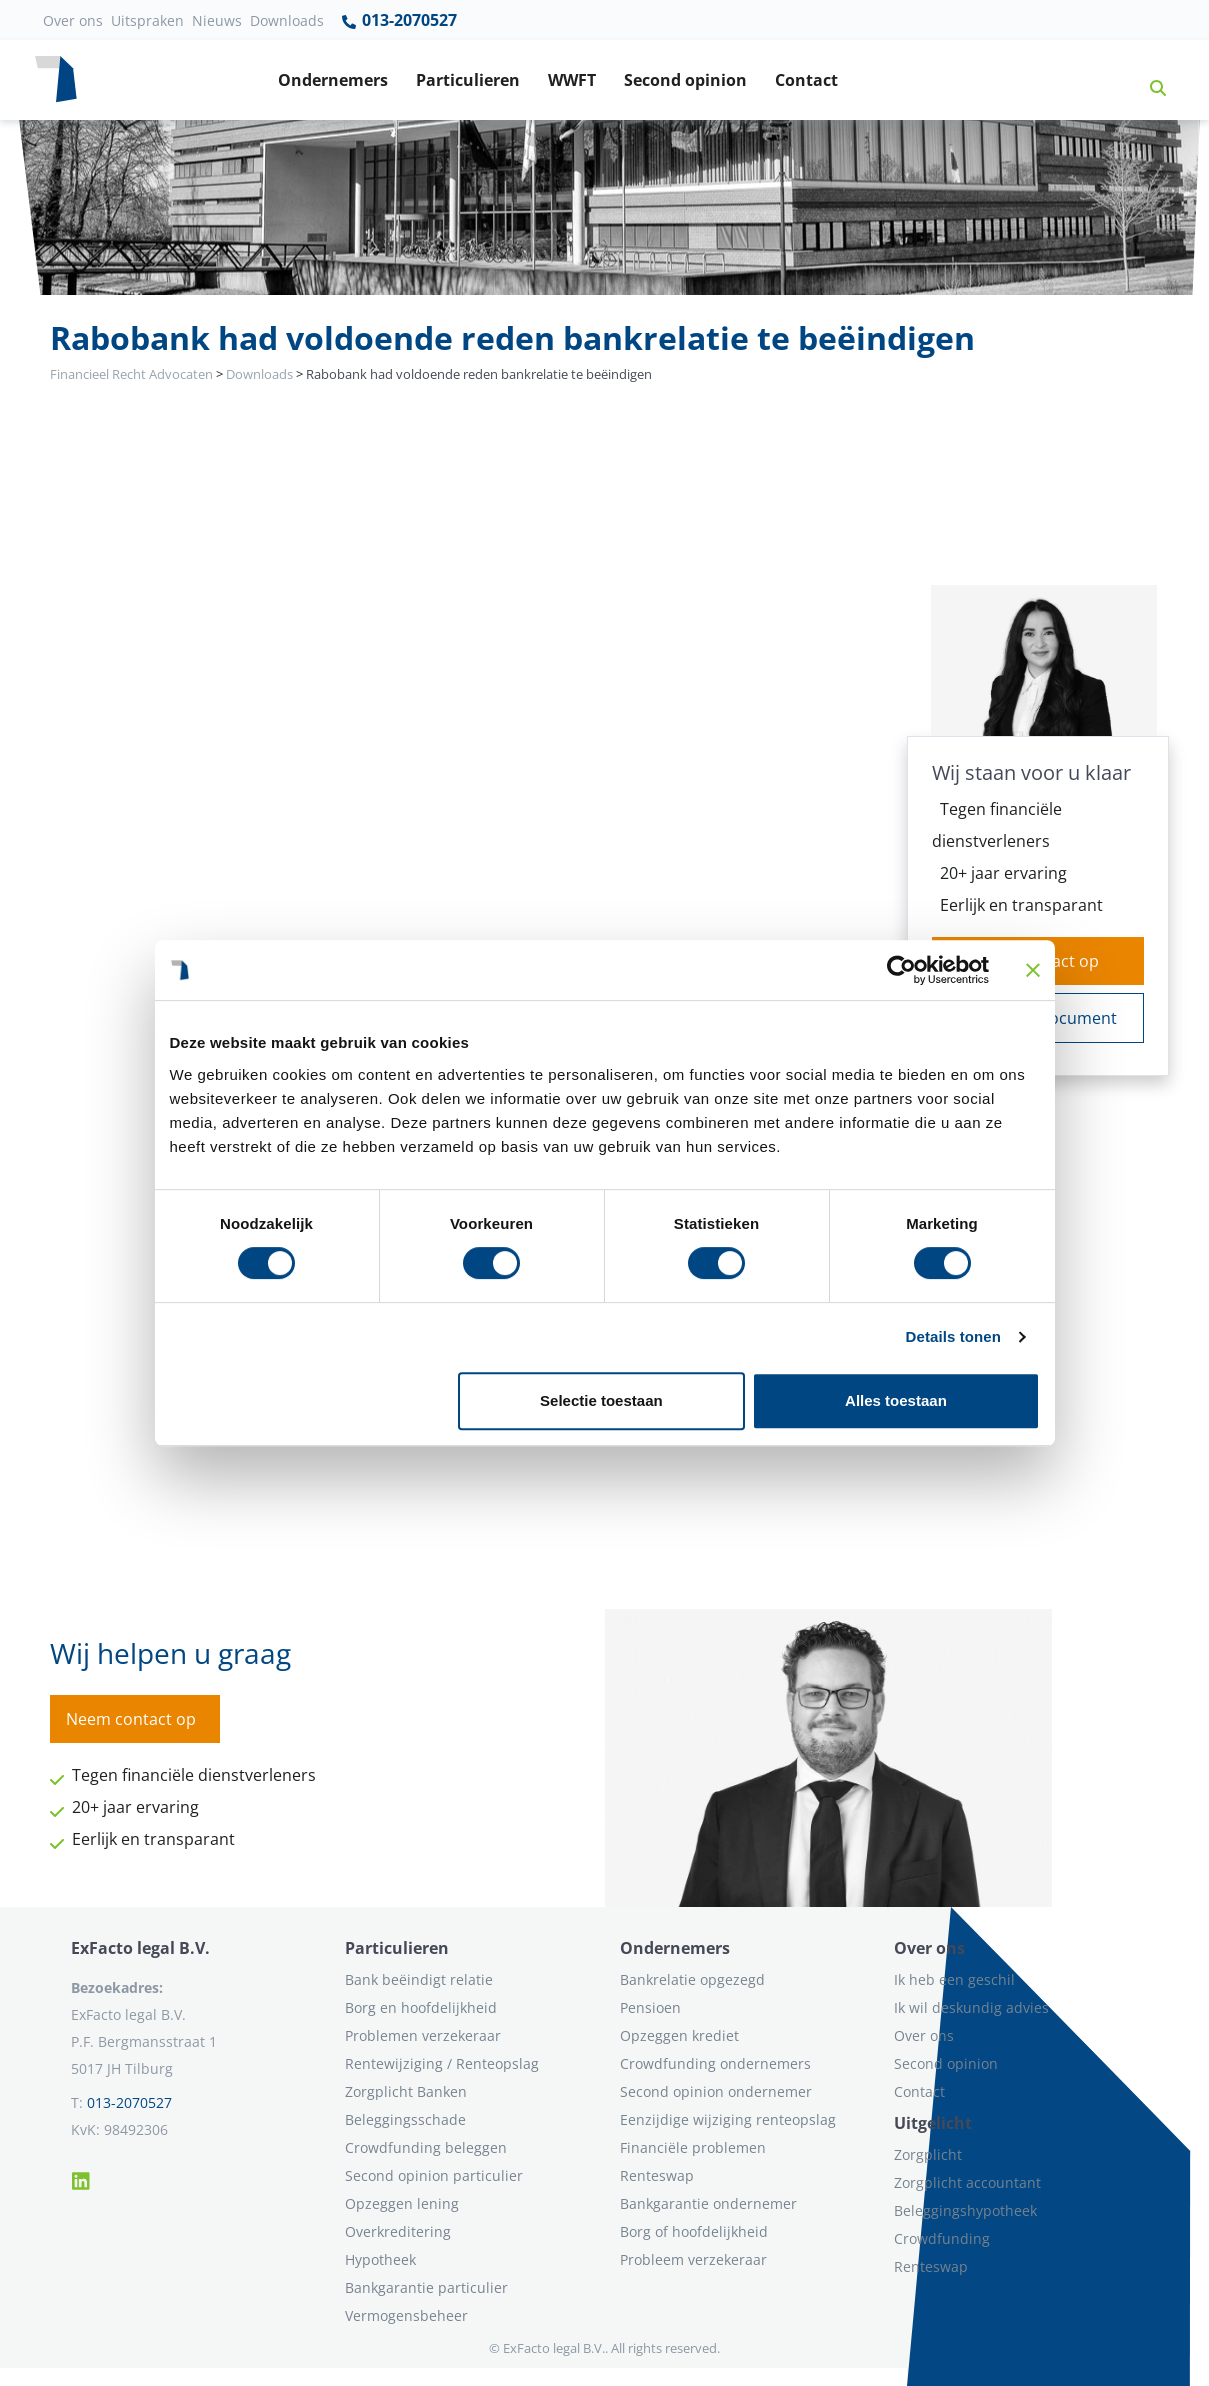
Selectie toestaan (601, 1400)
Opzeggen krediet (679, 2035)
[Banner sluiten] (1033, 970)
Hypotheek (380, 2259)
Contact (806, 80)
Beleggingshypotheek (965, 2210)
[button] (1150, 80)
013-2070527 (398, 21)
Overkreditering (398, 2231)
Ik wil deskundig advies (971, 2007)
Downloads (287, 20)
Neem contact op (131, 1719)
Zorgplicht (928, 2154)
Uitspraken (147, 20)
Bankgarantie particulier (426, 2287)
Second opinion (685, 80)
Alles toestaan (896, 1400)
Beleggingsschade (405, 2119)
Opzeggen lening (402, 2203)
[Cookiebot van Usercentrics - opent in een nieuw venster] (901, 970)
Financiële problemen (693, 2147)
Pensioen (650, 2007)
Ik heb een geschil (954, 1979)
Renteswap (657, 2175)
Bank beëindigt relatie (419, 1979)
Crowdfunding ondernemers (715, 2063)
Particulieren (468, 80)
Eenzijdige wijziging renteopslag (728, 2119)
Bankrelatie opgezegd (692, 1979)
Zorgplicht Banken (406, 2091)
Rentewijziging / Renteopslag (442, 2063)
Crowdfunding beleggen (426, 2147)
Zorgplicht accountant (967, 2182)
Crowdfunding (942, 2238)
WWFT (572, 80)
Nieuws (217, 20)
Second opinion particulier (434, 2175)
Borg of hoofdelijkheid (694, 2231)
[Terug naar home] (56, 80)
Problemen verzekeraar (423, 2035)
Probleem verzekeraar (693, 2259)
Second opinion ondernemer (716, 2091)
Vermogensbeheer (406, 2315)
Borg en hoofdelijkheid (421, 2007)
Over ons (73, 20)
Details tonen (953, 1336)
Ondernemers (333, 80)
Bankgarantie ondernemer (708, 2203)
